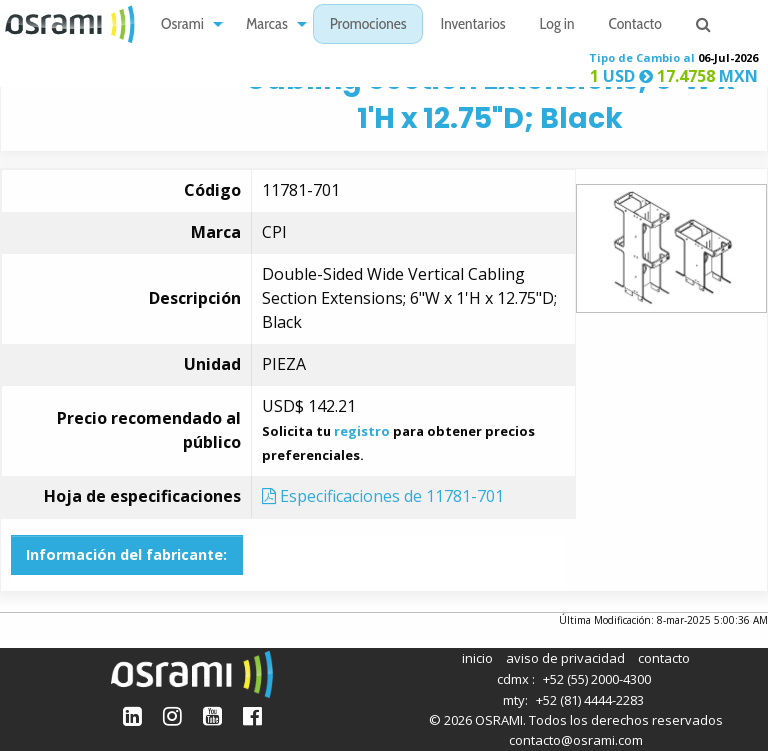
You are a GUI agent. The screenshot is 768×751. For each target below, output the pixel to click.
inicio (477, 658)
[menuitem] (186, 24)
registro (362, 431)
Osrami (182, 25)
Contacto (635, 25)
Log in (557, 25)
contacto (664, 658)
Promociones (368, 25)
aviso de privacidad (565, 658)
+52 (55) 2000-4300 (597, 679)
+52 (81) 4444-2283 (590, 700)
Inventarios (472, 25)
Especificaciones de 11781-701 (383, 496)
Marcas (267, 25)
